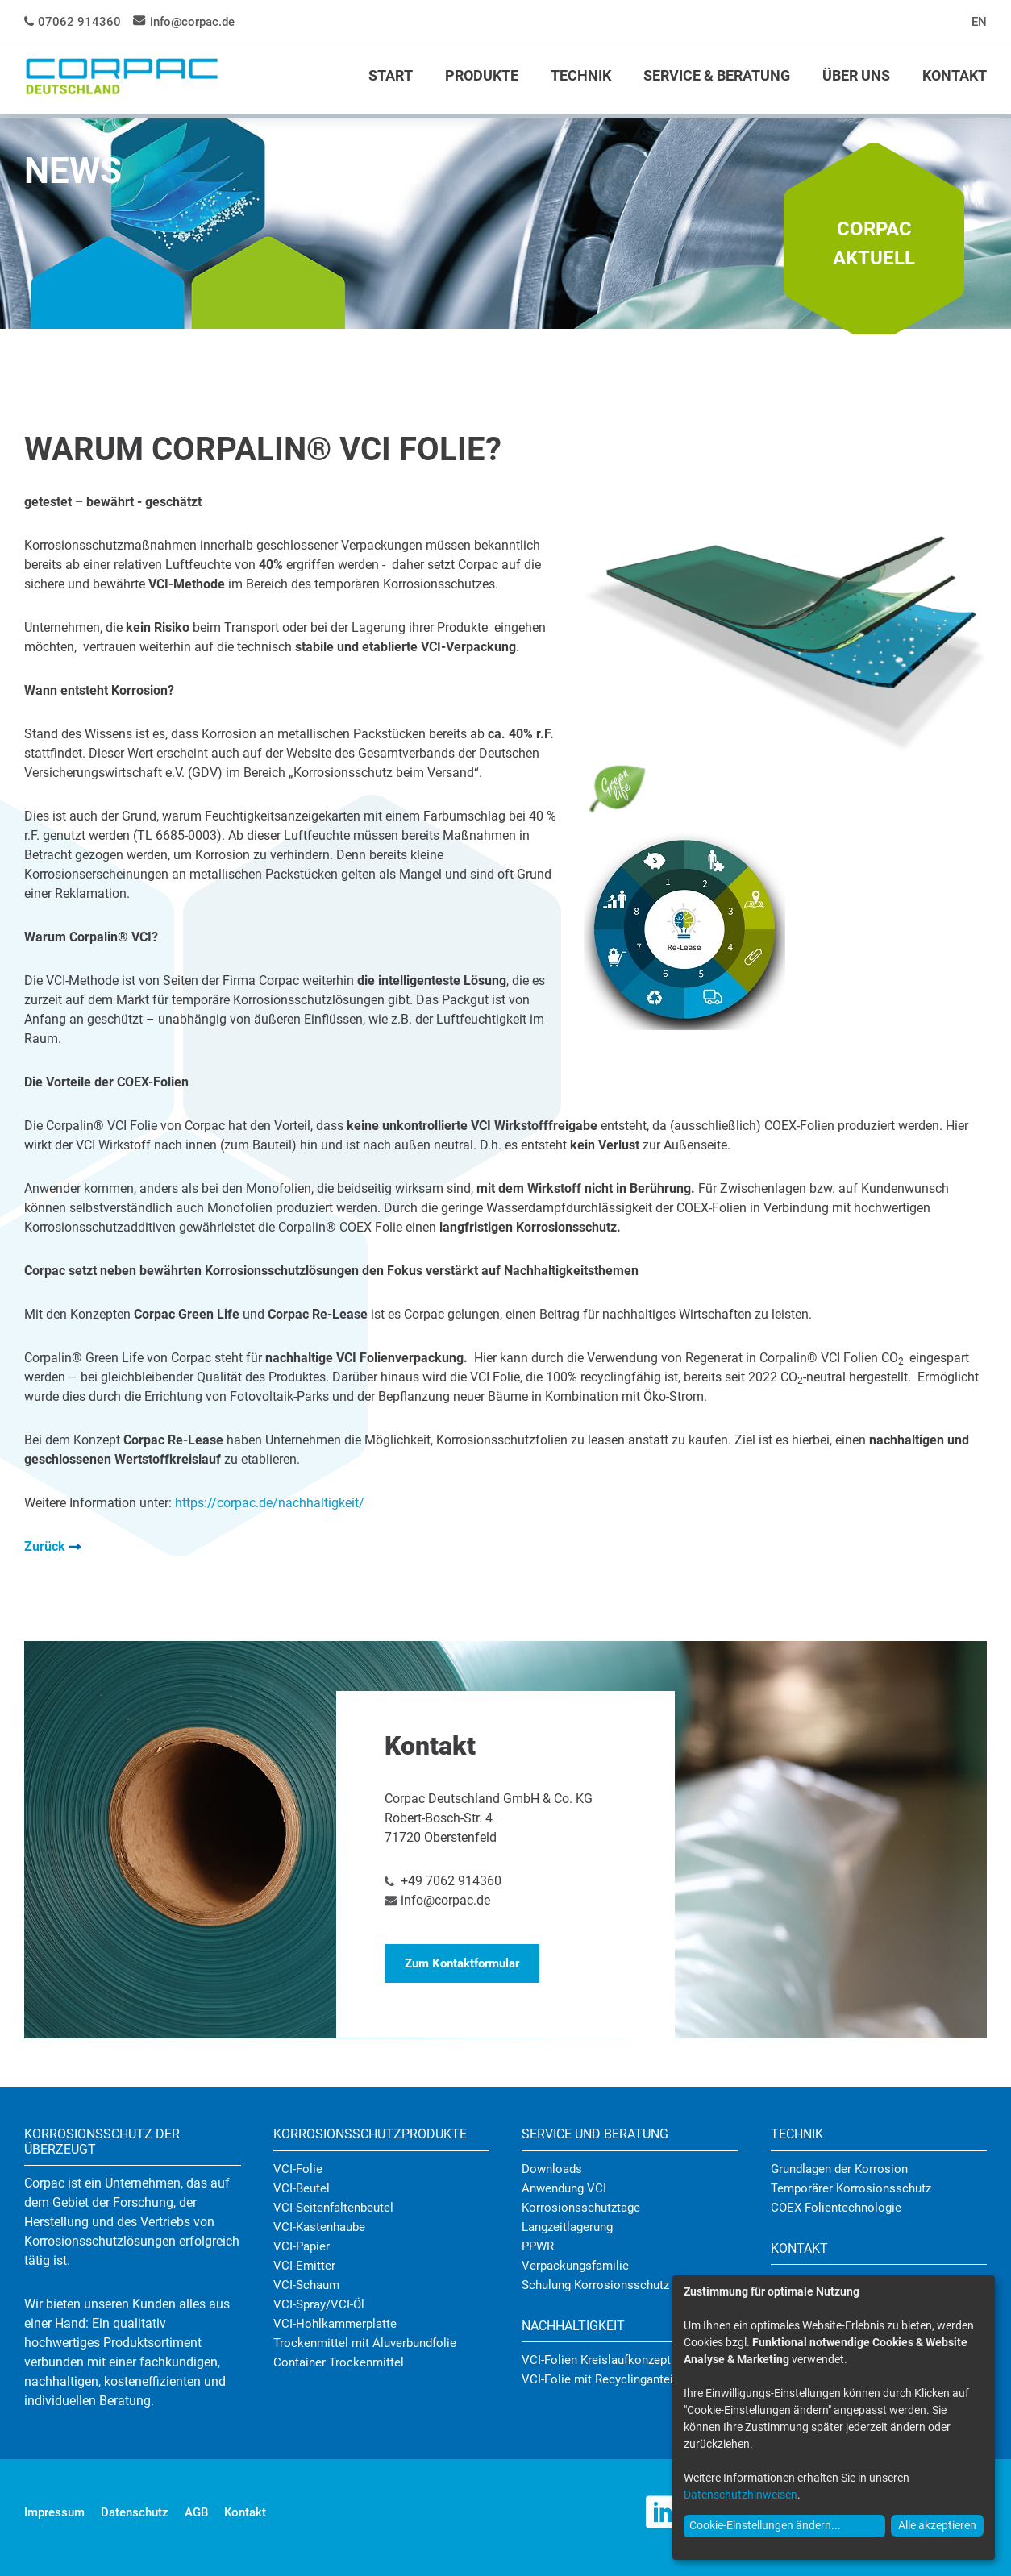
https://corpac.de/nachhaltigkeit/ (269, 1502)
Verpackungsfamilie (575, 2265)
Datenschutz (134, 2512)
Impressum (54, 2512)
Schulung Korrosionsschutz (595, 2285)
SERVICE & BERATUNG (716, 75)
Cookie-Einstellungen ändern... (765, 2525)
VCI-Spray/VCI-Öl (318, 2304)
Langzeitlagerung (567, 2227)
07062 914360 (79, 22)
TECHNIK (581, 75)
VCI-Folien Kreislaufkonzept (596, 2360)
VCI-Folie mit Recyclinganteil (599, 2379)
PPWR (538, 2246)
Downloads (552, 2169)
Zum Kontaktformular (462, 1963)
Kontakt (245, 2512)
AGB (196, 2512)
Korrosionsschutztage (581, 2207)
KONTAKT (954, 75)
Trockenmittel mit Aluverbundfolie (364, 2343)
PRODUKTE (481, 75)
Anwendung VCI (564, 2188)
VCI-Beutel (301, 2188)
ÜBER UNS (856, 75)
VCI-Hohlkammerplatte (335, 2323)
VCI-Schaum (306, 2285)
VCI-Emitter (304, 2265)
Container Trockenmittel (338, 2362)
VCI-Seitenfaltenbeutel (333, 2207)
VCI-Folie (297, 2169)
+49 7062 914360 (451, 1880)
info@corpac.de (192, 22)
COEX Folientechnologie (836, 2207)
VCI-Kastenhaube (319, 2227)
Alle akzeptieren (937, 2525)
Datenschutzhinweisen (740, 2494)
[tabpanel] (505, 226)
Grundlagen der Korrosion (839, 2169)
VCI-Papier (301, 2246)
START (390, 75)
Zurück (44, 1546)
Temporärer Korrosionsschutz (851, 2188)
